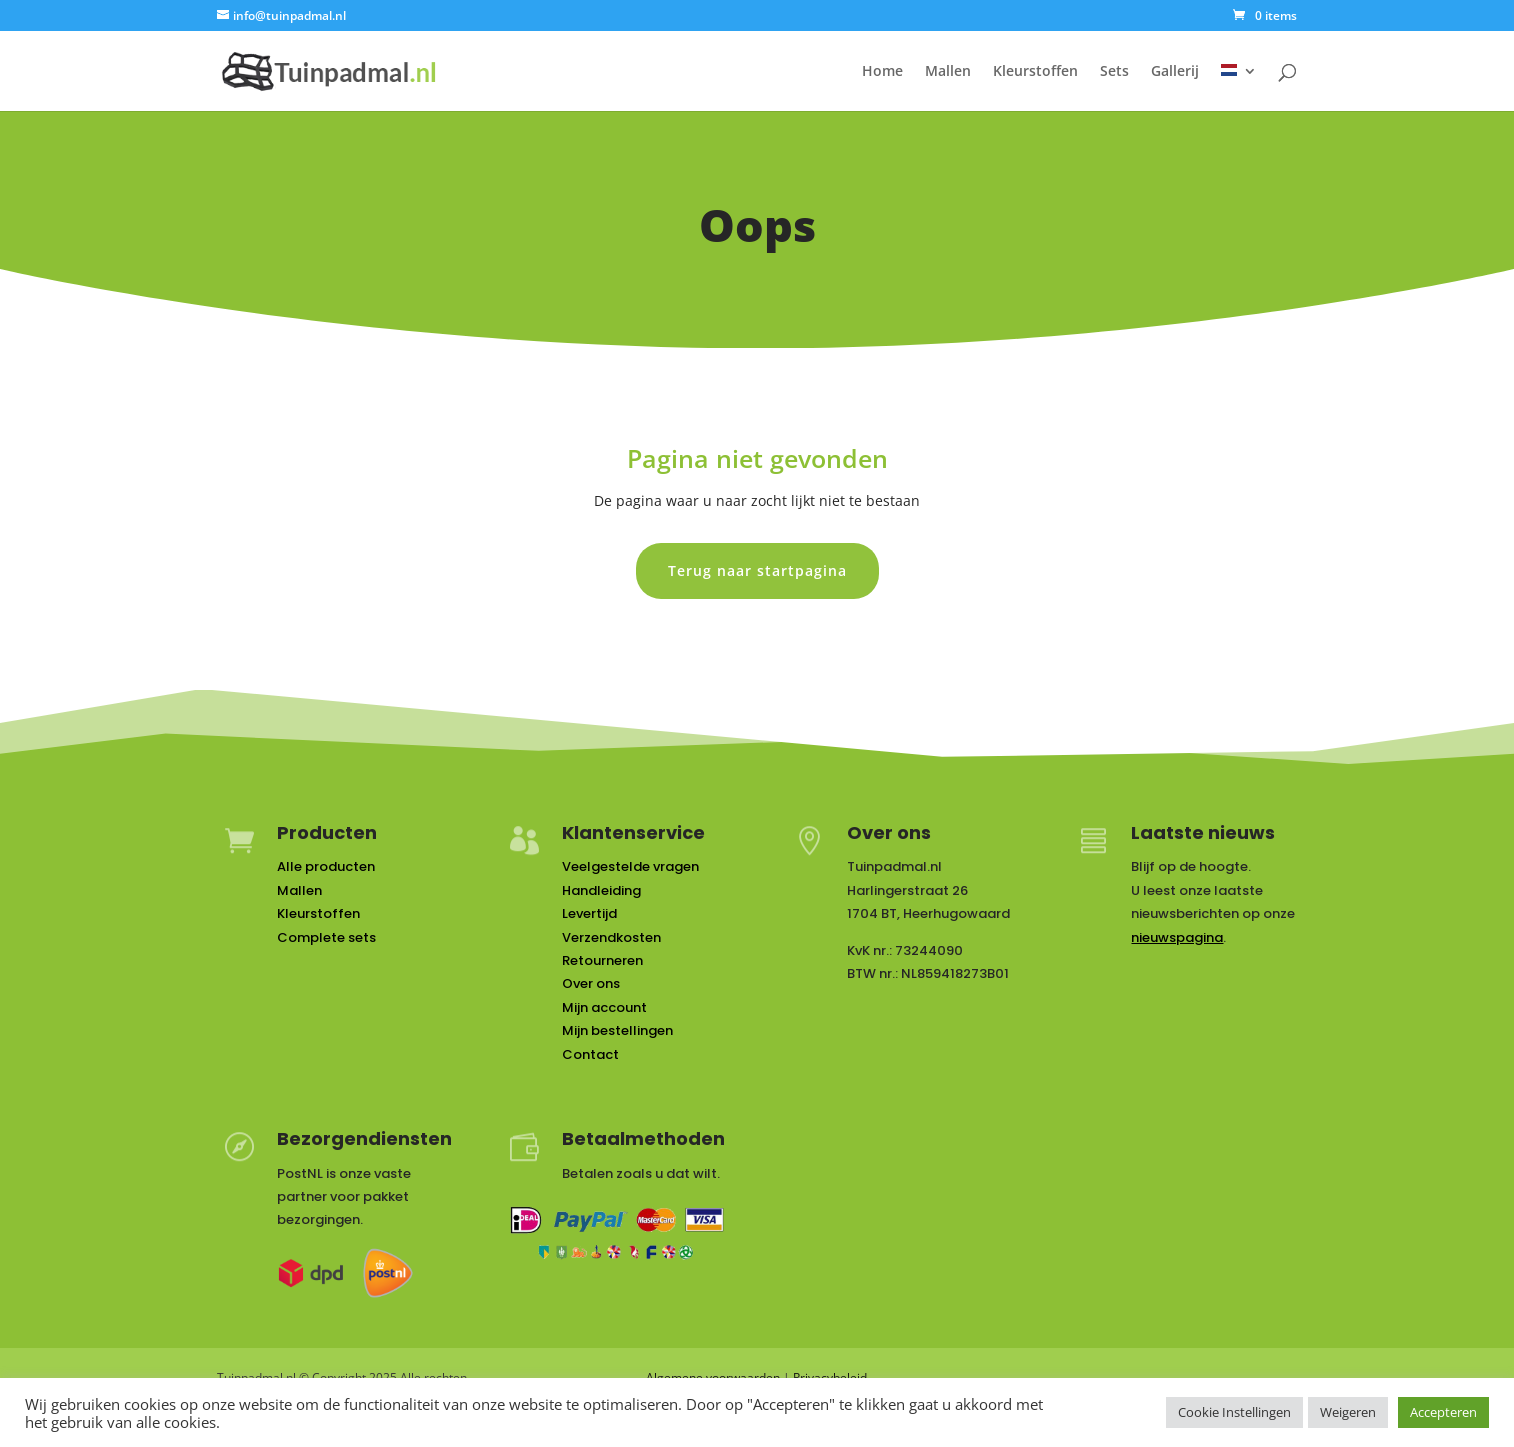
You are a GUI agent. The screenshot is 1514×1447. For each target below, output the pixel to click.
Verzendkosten (611, 937)
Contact (590, 1054)
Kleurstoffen (1035, 72)
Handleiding (601, 890)
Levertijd (589, 913)
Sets (1114, 72)
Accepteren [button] (1443, 1412)
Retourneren (602, 960)
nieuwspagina (1177, 937)
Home (882, 72)
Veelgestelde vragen (630, 866)
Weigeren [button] (1348, 1412)
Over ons (591, 983)
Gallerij (1175, 72)
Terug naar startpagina (757, 570)
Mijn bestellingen (617, 1030)
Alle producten (326, 866)
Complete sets (326, 937)
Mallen (948, 72)
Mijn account (604, 1007)
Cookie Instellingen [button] (1234, 1412)
